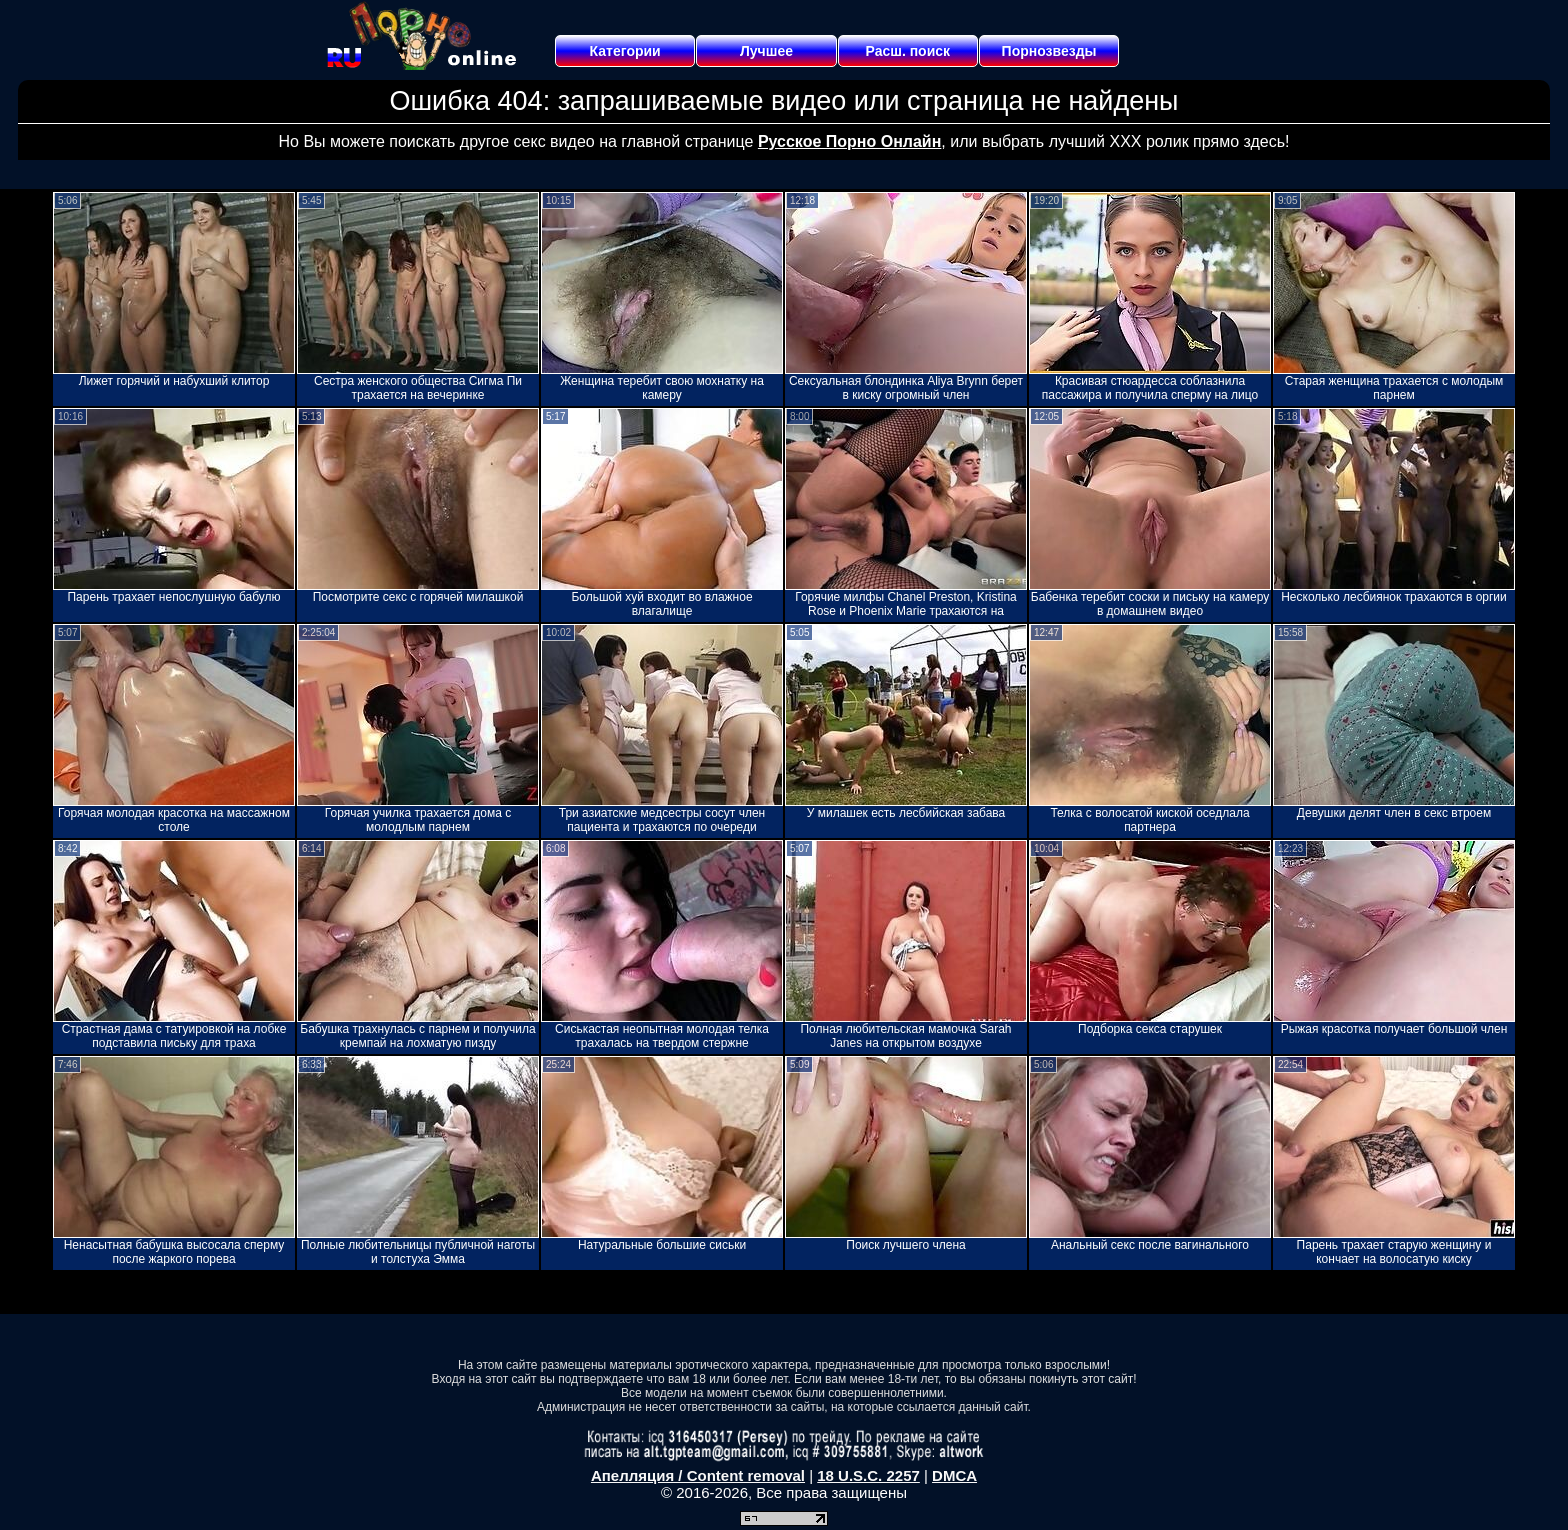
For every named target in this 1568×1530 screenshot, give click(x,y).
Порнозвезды (1049, 51)
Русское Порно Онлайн (849, 141)
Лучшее (766, 51)
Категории (625, 51)
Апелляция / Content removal (698, 1475)
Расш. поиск (907, 51)
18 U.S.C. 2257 (868, 1475)
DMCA (954, 1475)
